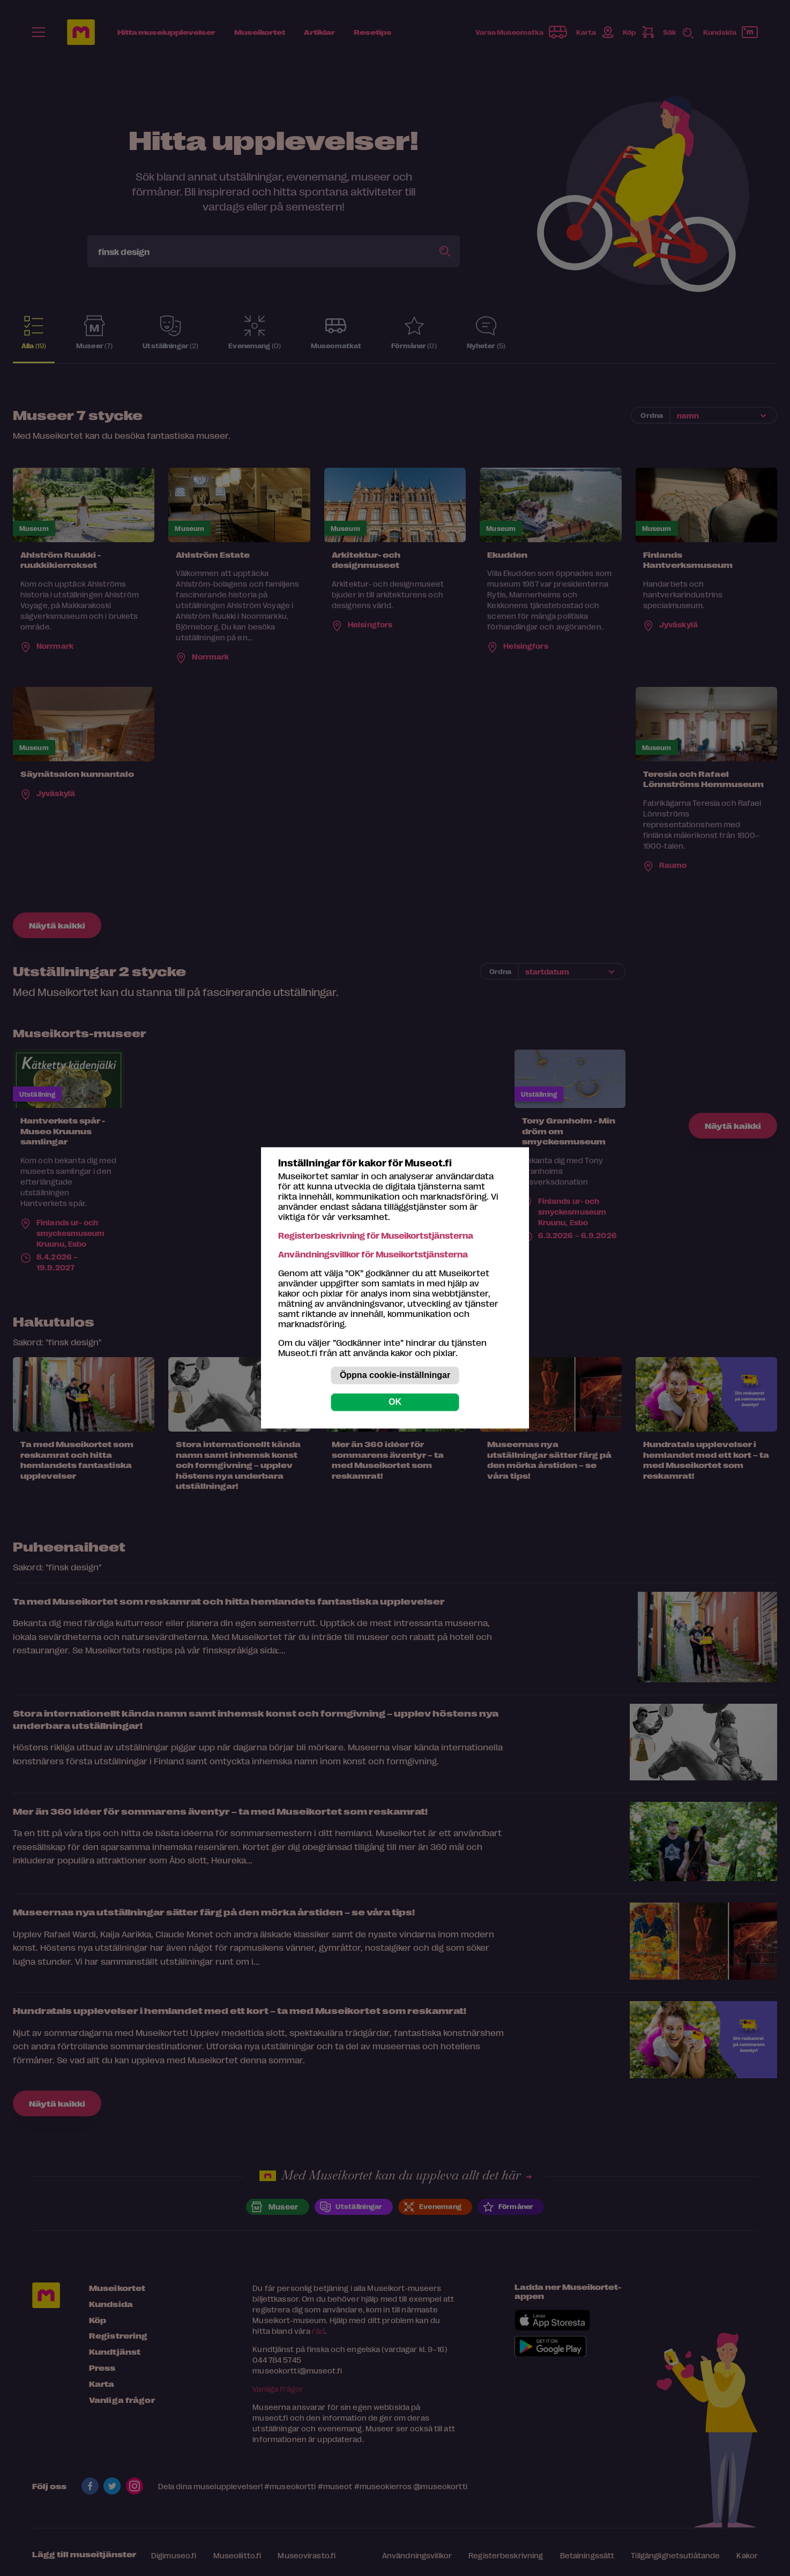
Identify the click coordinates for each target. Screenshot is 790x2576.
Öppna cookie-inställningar (395, 1375)
